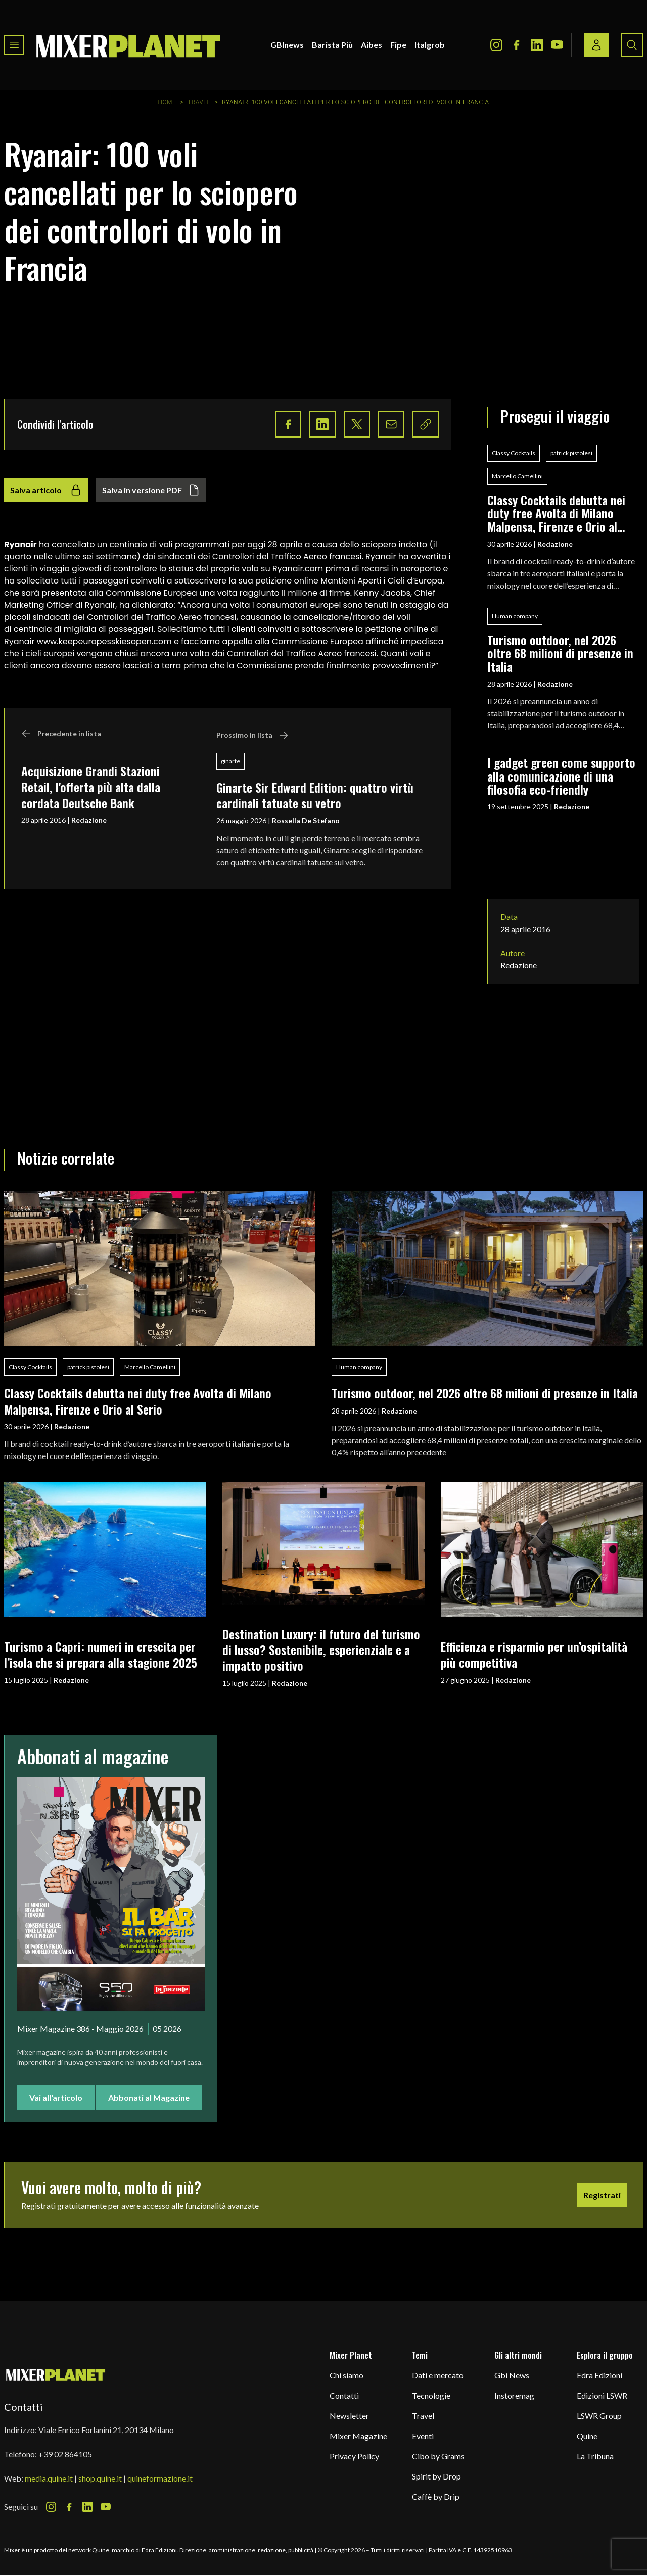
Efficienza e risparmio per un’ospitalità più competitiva (534, 1654)
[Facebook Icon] (517, 45)
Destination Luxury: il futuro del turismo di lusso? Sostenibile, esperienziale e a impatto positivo (321, 1650)
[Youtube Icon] (557, 45)
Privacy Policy (354, 2456)
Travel (199, 102)
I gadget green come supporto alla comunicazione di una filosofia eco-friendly (561, 776)
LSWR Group (599, 2415)
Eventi (423, 2436)
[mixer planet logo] (56, 2374)
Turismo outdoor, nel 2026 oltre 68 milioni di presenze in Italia (560, 653)
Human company (515, 616)
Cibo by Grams (438, 2456)
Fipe (398, 45)
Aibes (371, 45)
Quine (587, 2436)
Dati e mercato (438, 2375)
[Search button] (632, 45)
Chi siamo (346, 2375)
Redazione (89, 820)
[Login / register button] (596, 45)
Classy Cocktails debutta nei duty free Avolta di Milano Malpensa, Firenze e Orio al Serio (556, 513)
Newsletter (349, 2415)
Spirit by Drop (436, 2476)
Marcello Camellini (517, 476)
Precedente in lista (61, 733)
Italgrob (429, 45)
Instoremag (514, 2395)
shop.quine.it (100, 2478)
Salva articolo (46, 490)
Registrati (602, 2195)
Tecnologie (431, 2395)
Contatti (344, 2395)
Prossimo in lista (252, 735)
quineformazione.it (160, 2478)
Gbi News (511, 2375)
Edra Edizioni (599, 2375)
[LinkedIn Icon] (537, 45)
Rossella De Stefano (306, 820)
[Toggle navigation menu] (14, 45)
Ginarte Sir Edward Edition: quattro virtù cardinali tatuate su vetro (314, 795)
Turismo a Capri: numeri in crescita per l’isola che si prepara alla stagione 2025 (100, 1654)
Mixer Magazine (358, 2436)
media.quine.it (49, 2478)
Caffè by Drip (435, 2496)
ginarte (230, 761)
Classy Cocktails (513, 453)
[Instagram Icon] (496, 45)
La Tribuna (595, 2456)
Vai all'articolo (55, 2097)
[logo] (128, 45)
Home (167, 102)
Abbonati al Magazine (149, 2097)
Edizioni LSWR (602, 2395)
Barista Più (332, 45)
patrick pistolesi (571, 453)
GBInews (287, 45)
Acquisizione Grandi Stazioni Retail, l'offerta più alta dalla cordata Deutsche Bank (90, 787)
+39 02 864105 (65, 2454)
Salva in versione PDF (151, 490)
